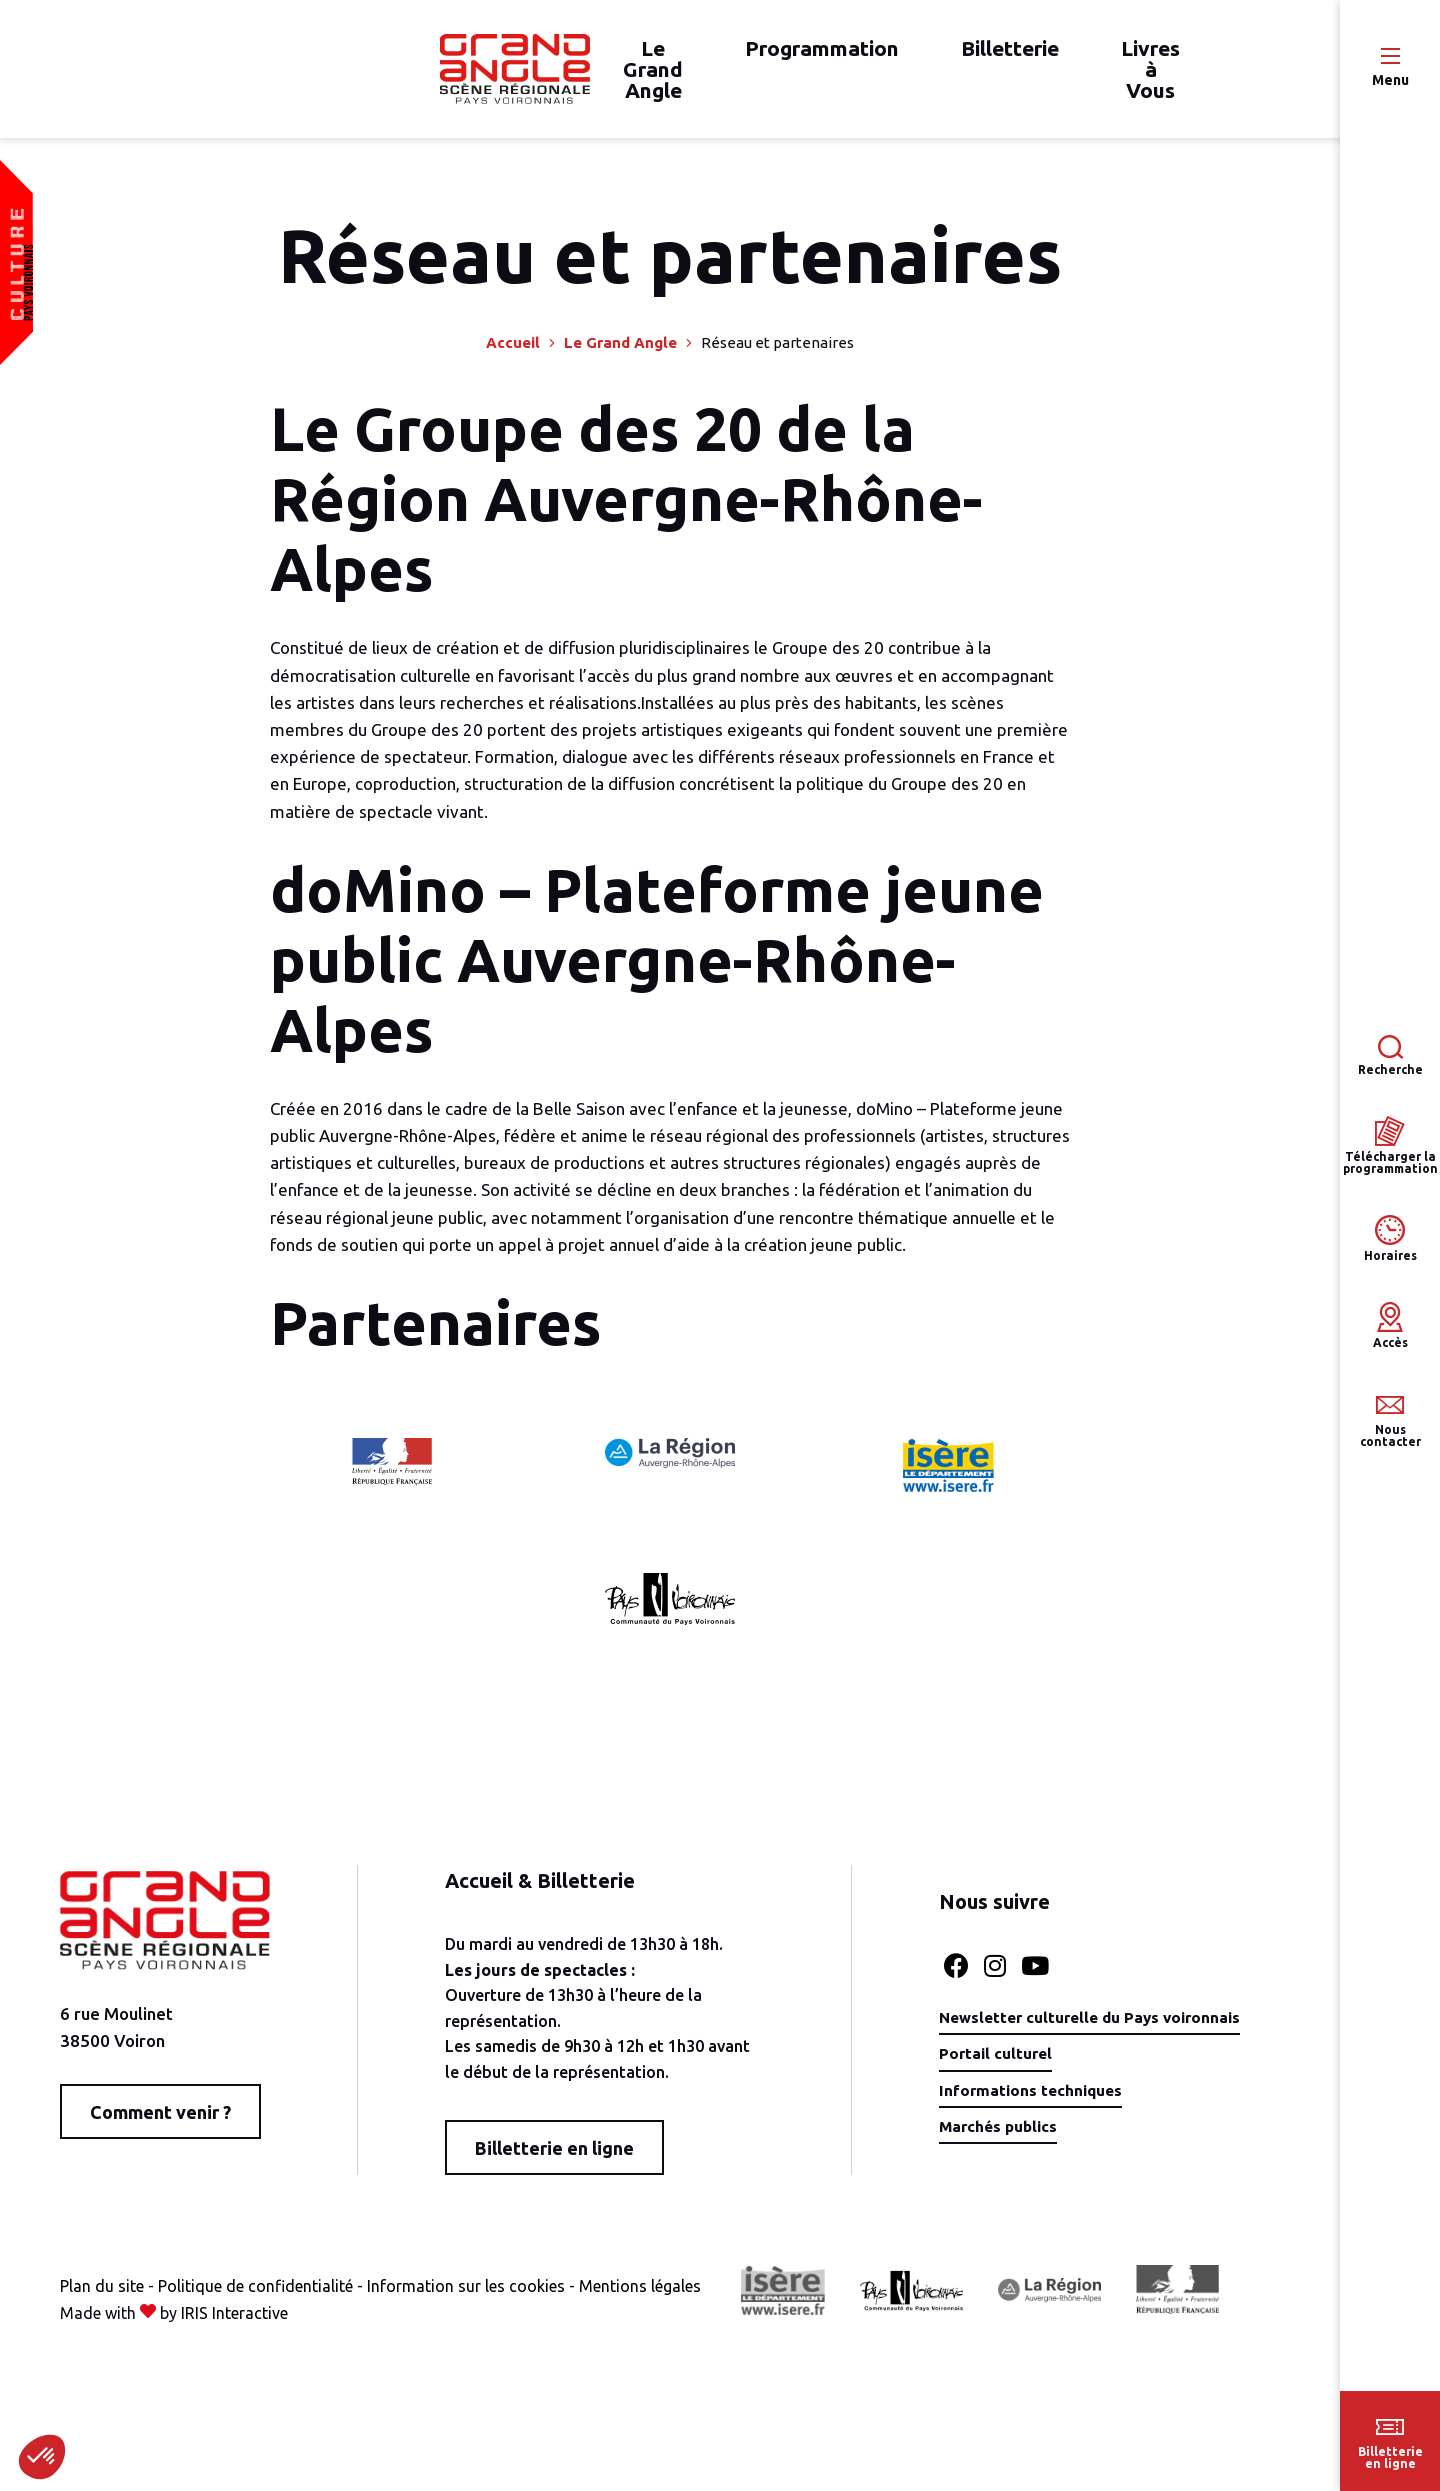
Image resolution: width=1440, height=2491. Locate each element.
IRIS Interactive (234, 2325)
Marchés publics (979, 2139)
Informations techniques (1013, 2102)
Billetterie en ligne (541, 2160)
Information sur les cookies (466, 2297)
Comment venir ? (160, 2123)
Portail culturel (975, 2065)
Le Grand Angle (620, 354)
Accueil (513, 354)
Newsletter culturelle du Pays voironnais (1077, 2028)
